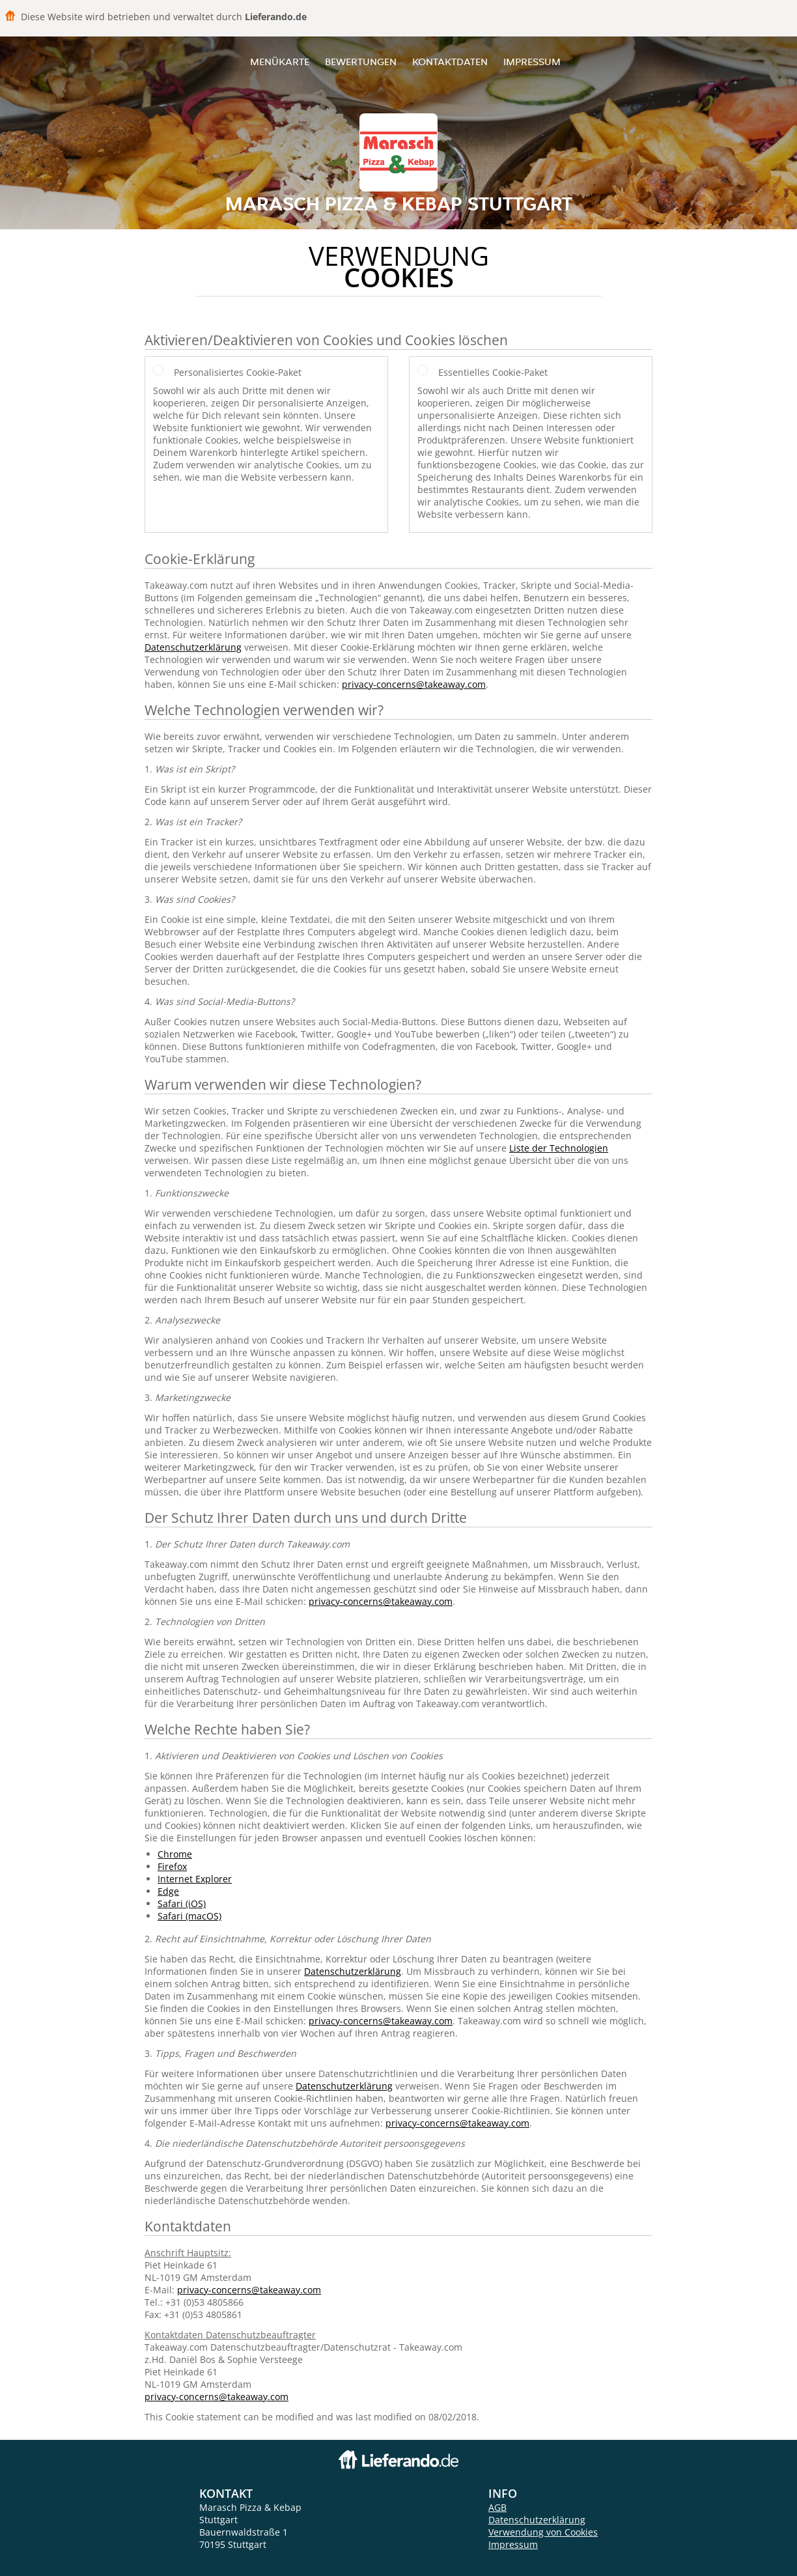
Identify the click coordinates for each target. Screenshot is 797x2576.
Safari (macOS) (189, 1916)
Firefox (172, 1866)
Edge (168, 1891)
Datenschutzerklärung (193, 647)
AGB (497, 2507)
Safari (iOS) (182, 1903)
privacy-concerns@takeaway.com (414, 684)
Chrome (175, 1854)
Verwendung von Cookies (543, 2532)
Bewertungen (361, 61)
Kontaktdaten (450, 61)
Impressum (532, 61)
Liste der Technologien (558, 1148)
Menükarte (279, 61)
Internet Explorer (195, 1879)
